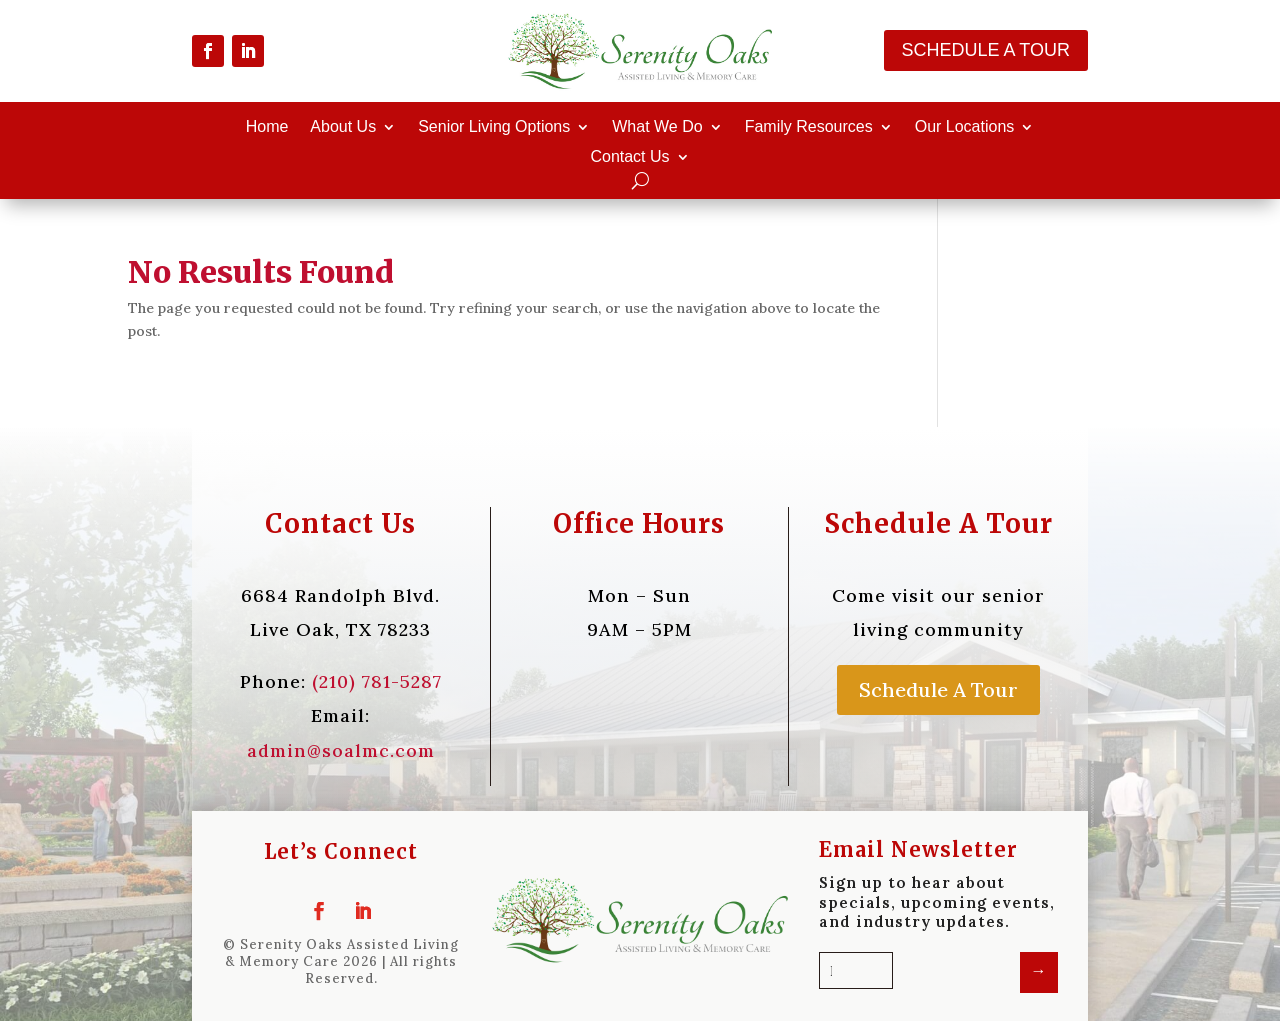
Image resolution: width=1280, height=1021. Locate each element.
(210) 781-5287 (377, 681)
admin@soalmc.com (341, 750)
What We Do (657, 127)
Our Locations (965, 127)
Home (267, 127)
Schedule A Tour (986, 50)
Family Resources (809, 127)
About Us (343, 127)
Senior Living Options (494, 127)
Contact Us (629, 157)
